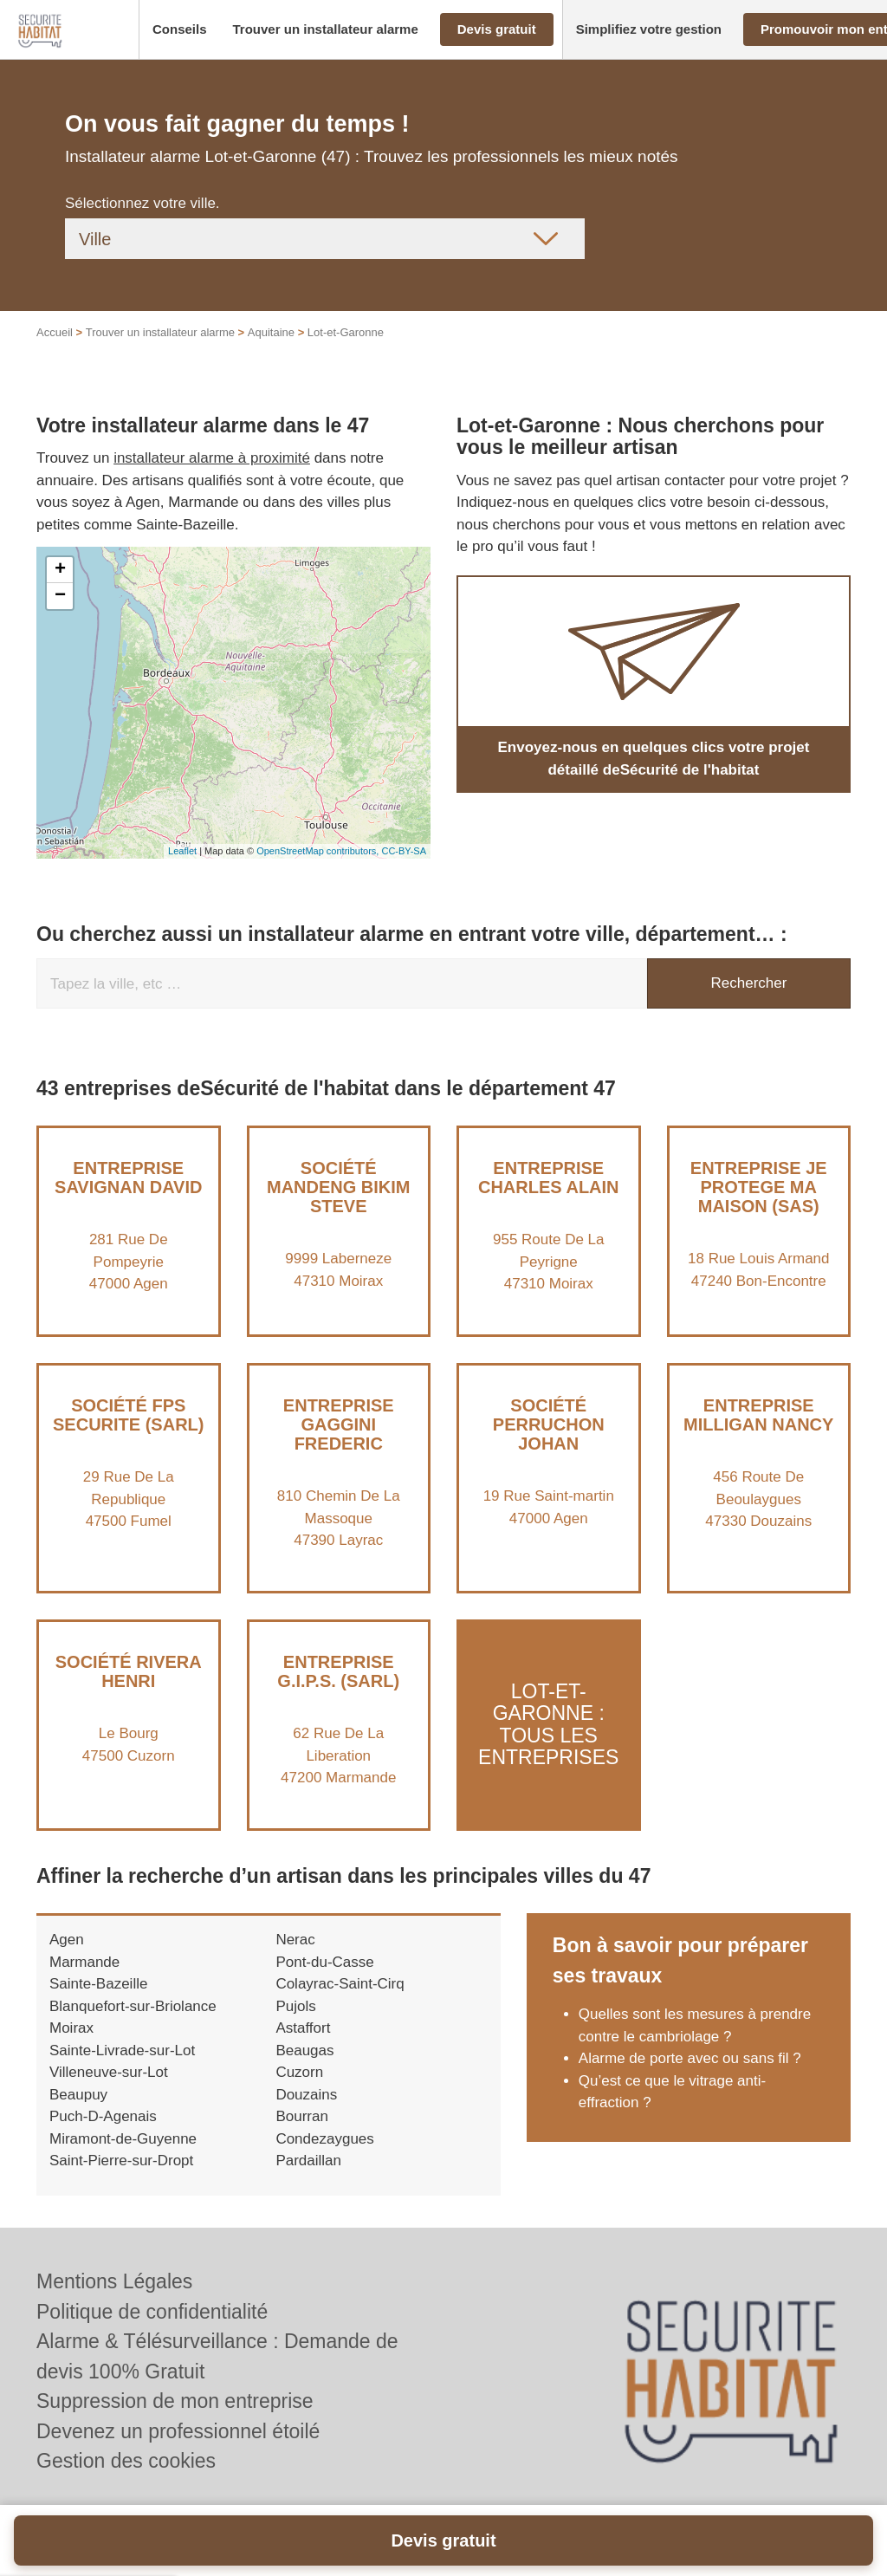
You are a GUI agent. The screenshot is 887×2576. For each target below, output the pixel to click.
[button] (179, 30)
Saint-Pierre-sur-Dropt (121, 2160)
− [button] (60, 596)
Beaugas (304, 2050)
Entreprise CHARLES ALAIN (548, 1177)
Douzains (306, 2094)
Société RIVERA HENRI (128, 1671)
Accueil (54, 332)
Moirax (71, 2028)
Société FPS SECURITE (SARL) (128, 1415)
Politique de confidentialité (152, 2311)
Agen (66, 1939)
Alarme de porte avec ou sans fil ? (690, 2058)
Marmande (84, 1962)
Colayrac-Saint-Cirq (339, 1984)
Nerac (294, 1939)
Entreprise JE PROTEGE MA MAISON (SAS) (758, 1187)
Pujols (295, 2006)
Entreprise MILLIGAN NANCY (758, 1415)
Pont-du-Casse (324, 1962)
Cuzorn (299, 2072)
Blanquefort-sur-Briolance (133, 2006)
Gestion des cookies (126, 2460)
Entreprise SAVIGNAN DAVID (128, 1177)
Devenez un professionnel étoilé (178, 2431)
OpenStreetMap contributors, (318, 851)
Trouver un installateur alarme (160, 332)
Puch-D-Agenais (103, 2116)
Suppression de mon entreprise (175, 2401)
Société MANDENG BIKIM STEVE (339, 1187)
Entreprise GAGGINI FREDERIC (338, 1424)
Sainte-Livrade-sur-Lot (122, 2050)
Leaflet (182, 851)
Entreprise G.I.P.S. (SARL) (338, 1671)
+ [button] (60, 570)
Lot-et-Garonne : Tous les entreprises (548, 1724)
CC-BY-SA (403, 851)
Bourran (301, 2116)
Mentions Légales (114, 2281)
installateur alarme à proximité (211, 458)
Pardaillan (308, 2160)
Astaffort (302, 2028)
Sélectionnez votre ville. (142, 203)
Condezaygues (324, 2139)
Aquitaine (271, 332)
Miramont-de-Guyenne (123, 2139)
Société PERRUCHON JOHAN (549, 1424)
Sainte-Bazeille (98, 1984)
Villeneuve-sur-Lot (108, 2072)
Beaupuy (78, 2094)
